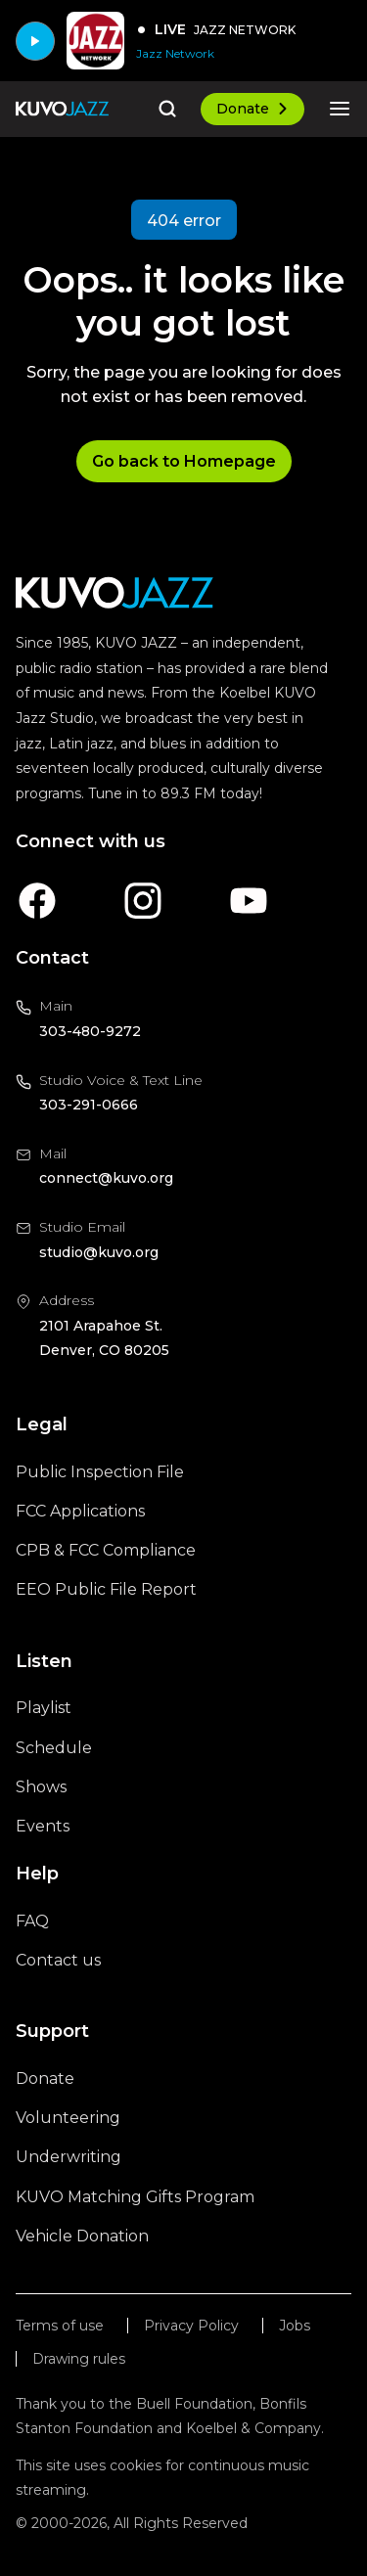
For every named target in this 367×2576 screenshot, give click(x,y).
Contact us (58, 1960)
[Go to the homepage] (62, 108)
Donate (252, 108)
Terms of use (60, 2326)
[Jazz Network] (216, 53)
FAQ (32, 1921)
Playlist (43, 1707)
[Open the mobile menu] (339, 108)
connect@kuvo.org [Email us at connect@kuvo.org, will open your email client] (106, 1178)
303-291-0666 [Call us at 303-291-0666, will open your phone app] (88, 1104)
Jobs (294, 2326)
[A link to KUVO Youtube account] (248, 901)
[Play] (35, 41)
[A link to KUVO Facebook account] (37, 901)
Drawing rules (78, 2359)
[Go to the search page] (167, 108)
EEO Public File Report (106, 1589)
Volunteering (68, 2117)
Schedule (54, 1748)
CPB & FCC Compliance (106, 1550)
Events (42, 1826)
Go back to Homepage (184, 461)
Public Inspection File (100, 1472)
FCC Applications (80, 1511)
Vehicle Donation (82, 2236)
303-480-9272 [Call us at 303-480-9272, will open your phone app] (90, 1031)
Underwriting (68, 2156)
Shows (41, 1787)
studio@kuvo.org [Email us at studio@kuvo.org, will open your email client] (99, 1252)
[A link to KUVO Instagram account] (142, 901)
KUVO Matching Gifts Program (135, 2197)
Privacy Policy (191, 2326)
